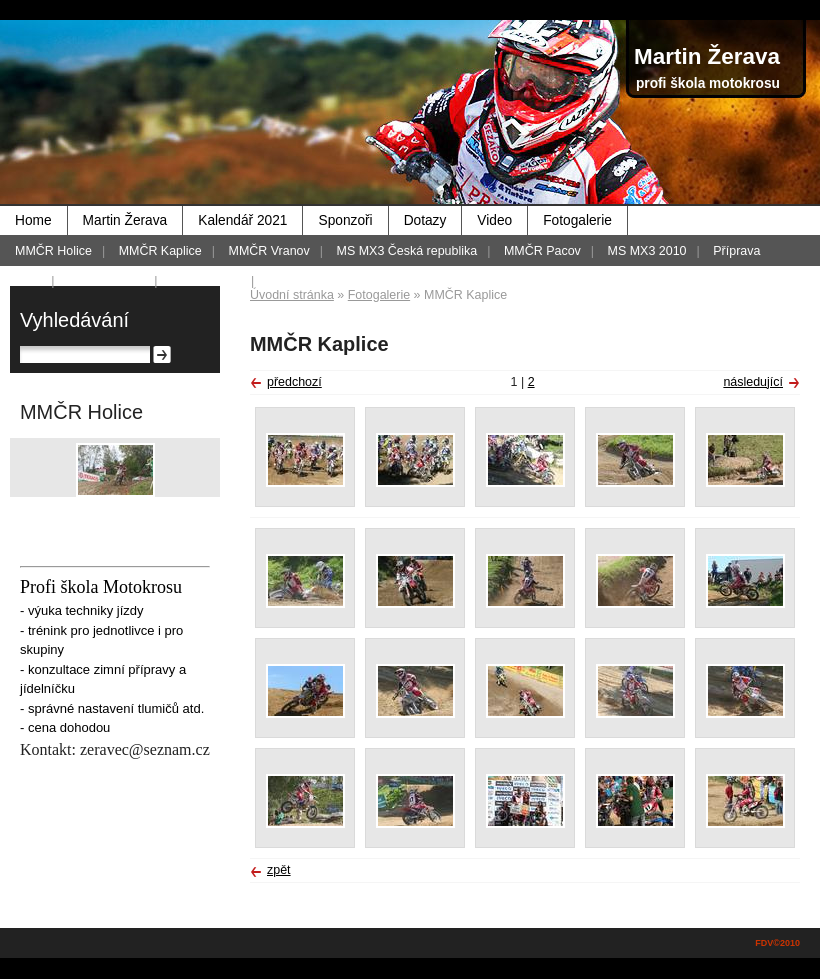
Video (494, 220)
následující (753, 382)
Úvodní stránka (292, 295)
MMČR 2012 (206, 281)
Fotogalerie (577, 220)
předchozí (294, 382)
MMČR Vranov (269, 251)
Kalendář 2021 (242, 220)
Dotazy (425, 220)
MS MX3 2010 (647, 251)
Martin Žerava (125, 220)
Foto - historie (106, 281)
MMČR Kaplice (160, 251)
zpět (279, 870)
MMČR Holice (53, 251)
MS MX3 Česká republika (407, 251)
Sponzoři (345, 220)
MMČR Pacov (542, 251)
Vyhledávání (74, 320)
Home (33, 220)
